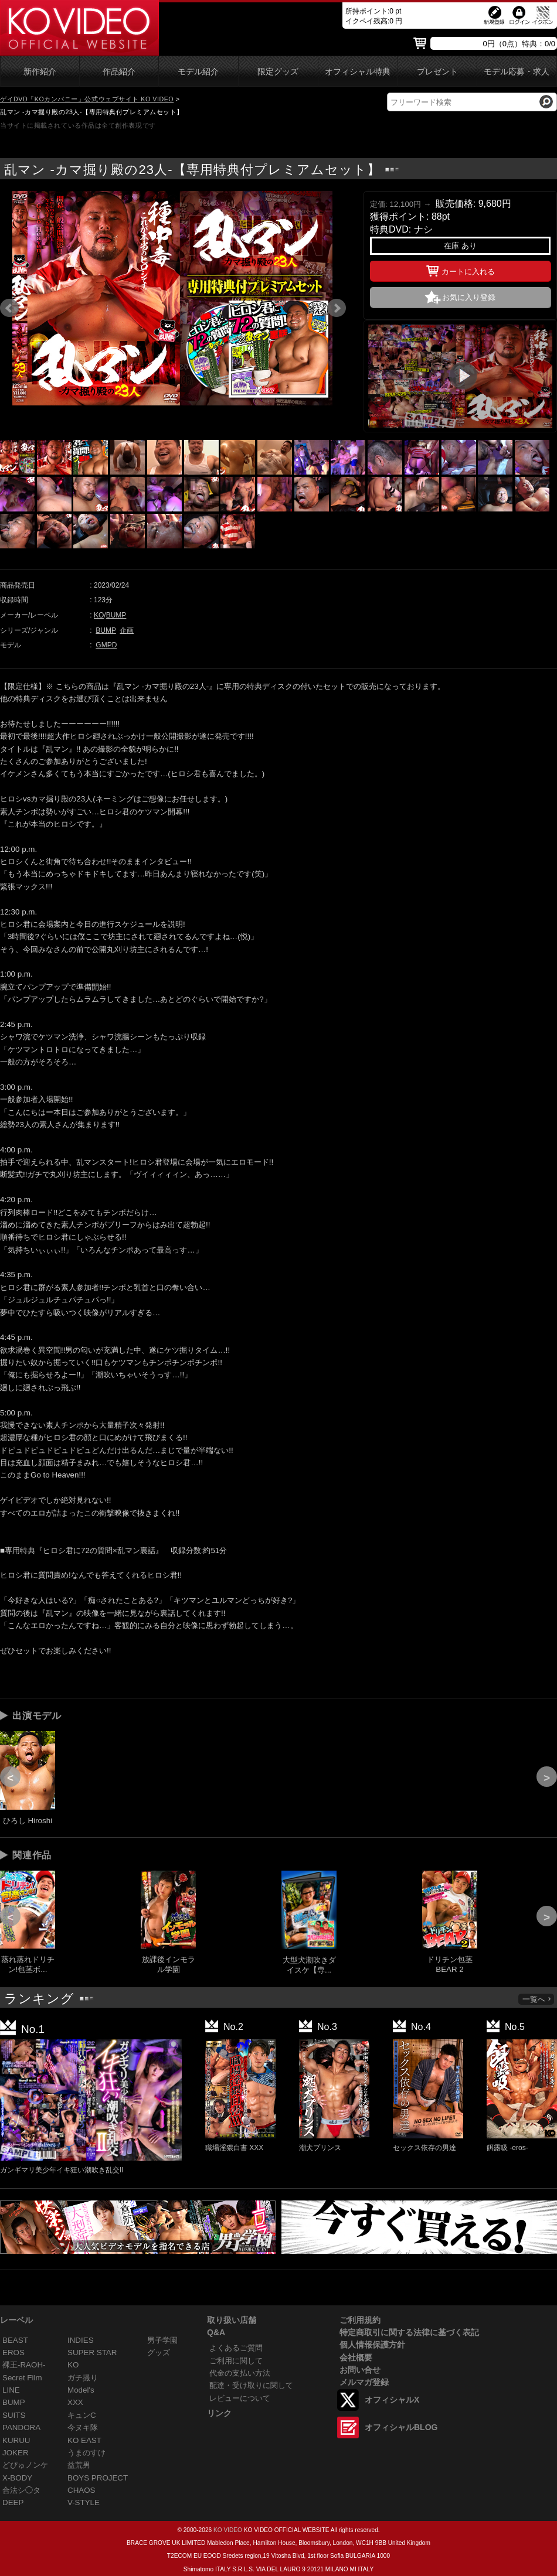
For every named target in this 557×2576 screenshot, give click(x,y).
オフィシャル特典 (357, 71)
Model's (80, 2390)
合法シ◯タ (21, 2490)
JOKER (15, 2452)
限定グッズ (277, 71)
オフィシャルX (392, 2399)
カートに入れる (460, 269)
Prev (9, 308)
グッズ (158, 2352)
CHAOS (81, 2490)
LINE (11, 2390)
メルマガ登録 (364, 2382)
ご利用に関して (236, 2360)
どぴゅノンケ (25, 2465)
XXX (75, 2402)
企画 (127, 630)
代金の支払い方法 (239, 2373)
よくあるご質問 (236, 2347)
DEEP (12, 2502)
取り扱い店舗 (231, 2320)
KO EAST (84, 2440)
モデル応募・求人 (516, 71)
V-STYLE (83, 2502)
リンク (219, 2413)
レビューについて (239, 2398)
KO (99, 615)
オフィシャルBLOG (401, 2427)
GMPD (106, 645)
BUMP (116, 615)
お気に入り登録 (468, 297)
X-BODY (17, 2477)
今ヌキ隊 (82, 2427)
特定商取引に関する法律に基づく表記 (409, 2332)
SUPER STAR (92, 2352)
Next (336, 308)
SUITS (13, 2415)
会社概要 (355, 2357)
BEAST (15, 2340)
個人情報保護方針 (372, 2344)
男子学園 (162, 2340)
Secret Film (22, 2377)
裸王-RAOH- (24, 2364)
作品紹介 (119, 71)
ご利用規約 (360, 2320)
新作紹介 (39, 71)
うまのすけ (86, 2452)
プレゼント (437, 71)
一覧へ (537, 1999)
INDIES (80, 2340)
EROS (13, 2352)
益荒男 (78, 2465)
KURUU (16, 2440)
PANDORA (21, 2427)
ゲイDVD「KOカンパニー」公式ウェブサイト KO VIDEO (87, 99)
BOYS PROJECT (97, 2477)
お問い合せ (360, 2369)
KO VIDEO (227, 2530)
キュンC (81, 2415)
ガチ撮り (82, 2377)
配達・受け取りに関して (251, 2385)
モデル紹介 (198, 71)
